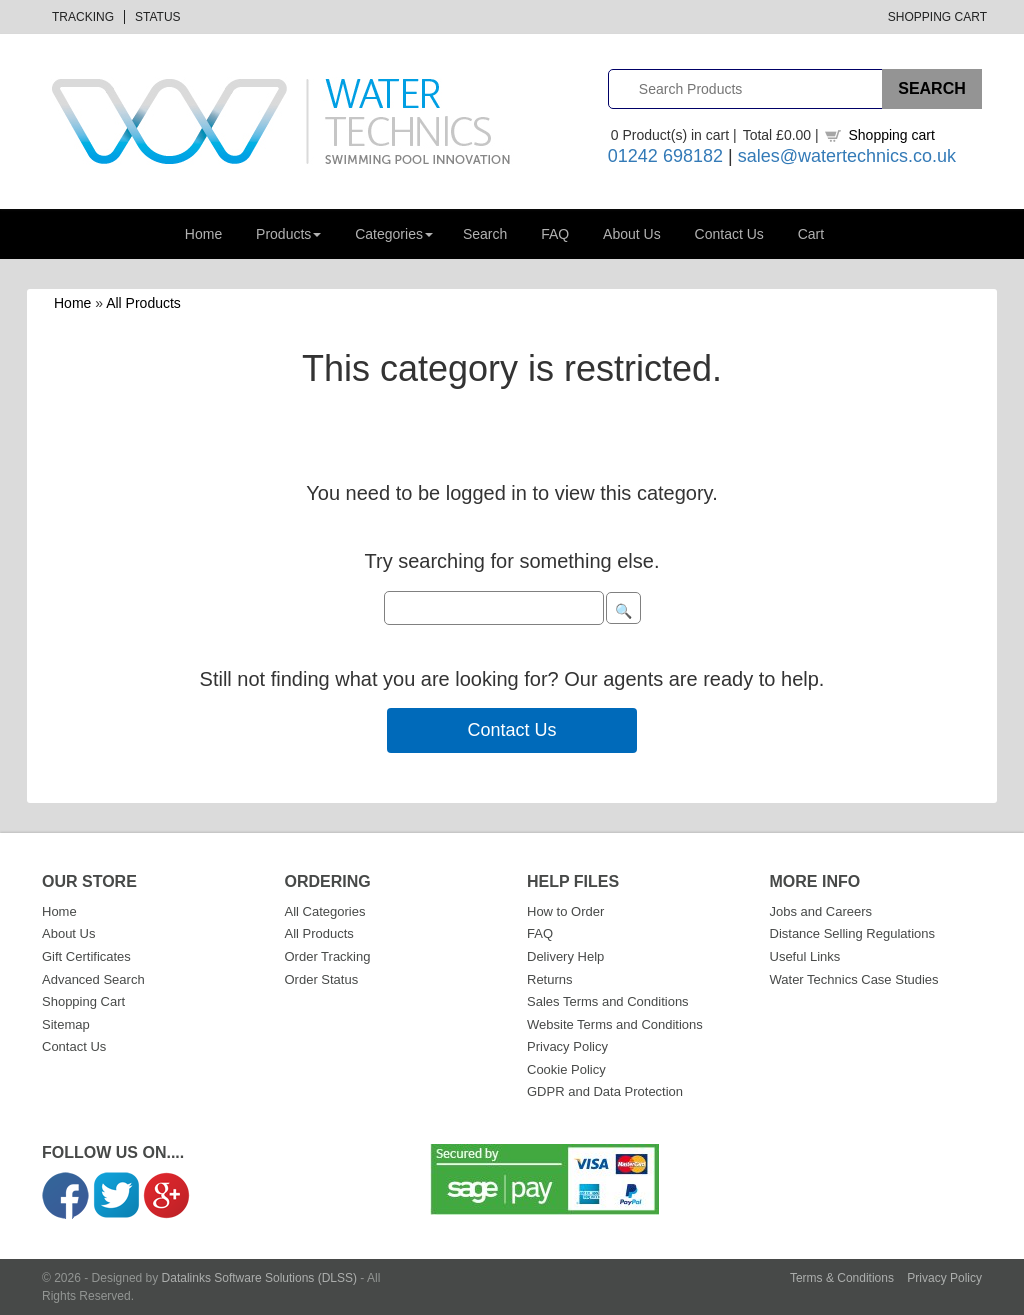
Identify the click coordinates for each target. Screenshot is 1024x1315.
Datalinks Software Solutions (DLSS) (259, 1278)
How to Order (565, 911)
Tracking (83, 17)
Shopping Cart (937, 17)
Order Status (322, 979)
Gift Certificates (86, 956)
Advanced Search (93, 979)
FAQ (555, 234)
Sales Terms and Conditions (608, 1001)
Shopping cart (891, 135)
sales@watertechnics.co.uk (847, 156)
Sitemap (66, 1024)
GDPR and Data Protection (605, 1091)
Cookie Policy (566, 1069)
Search (485, 234)
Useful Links (805, 956)
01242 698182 (665, 156)
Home (203, 234)
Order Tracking (328, 956)
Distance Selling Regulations (852, 933)
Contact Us (729, 234)
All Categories (325, 911)
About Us (632, 234)
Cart (811, 234)
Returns (550, 979)
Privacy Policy (567, 1046)
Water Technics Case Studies (854, 979)
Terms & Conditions (842, 1278)
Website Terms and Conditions (615, 1024)
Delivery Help (565, 956)
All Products (143, 303)
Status (158, 17)
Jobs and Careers (821, 911)
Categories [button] (394, 234)
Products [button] (288, 234)
